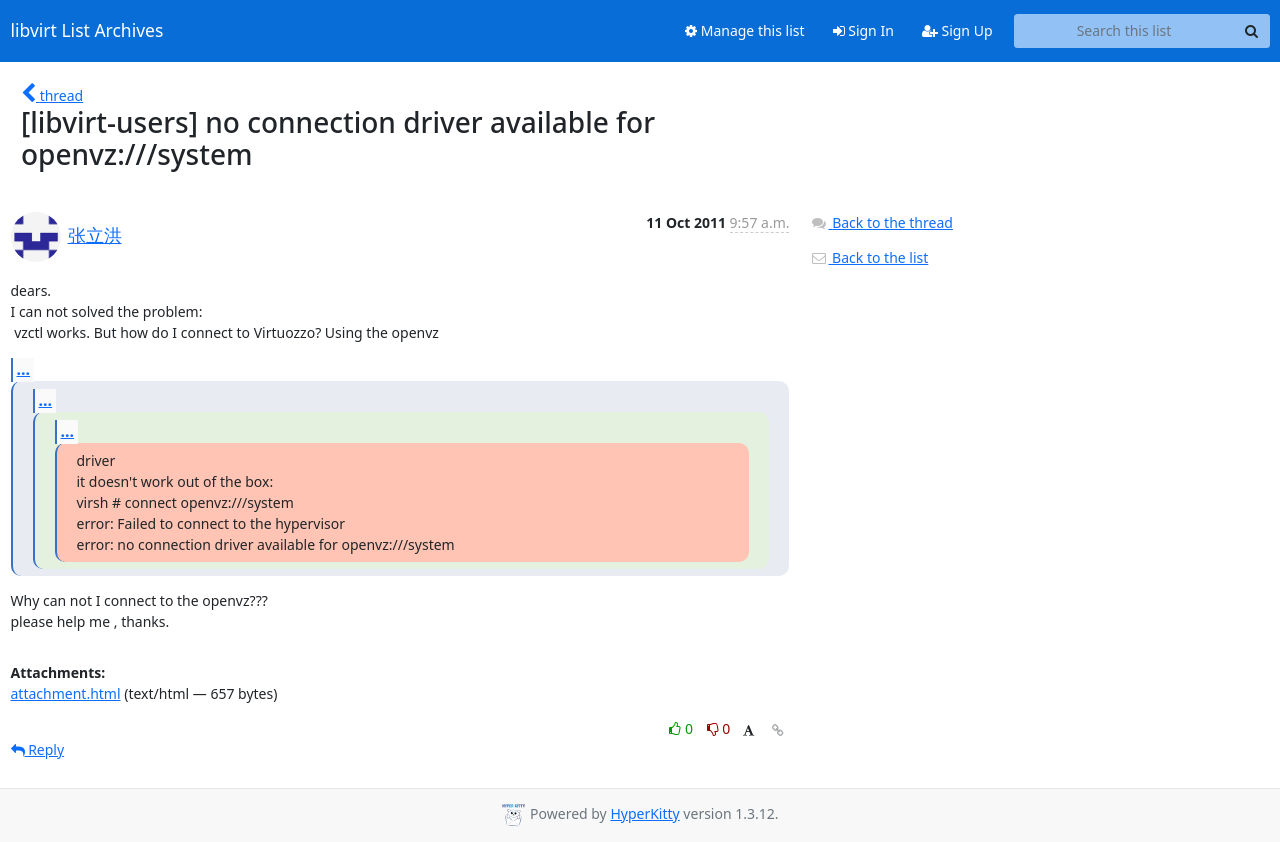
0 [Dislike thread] (719, 728)
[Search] (1252, 31)
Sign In (863, 30)
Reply (38, 749)
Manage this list (745, 30)
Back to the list (869, 257)
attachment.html (66, 693)
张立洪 (95, 235)
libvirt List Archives (87, 31)
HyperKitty (644, 813)
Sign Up (957, 30)
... (24, 369)
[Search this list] (1124, 31)
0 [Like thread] (682, 728)
